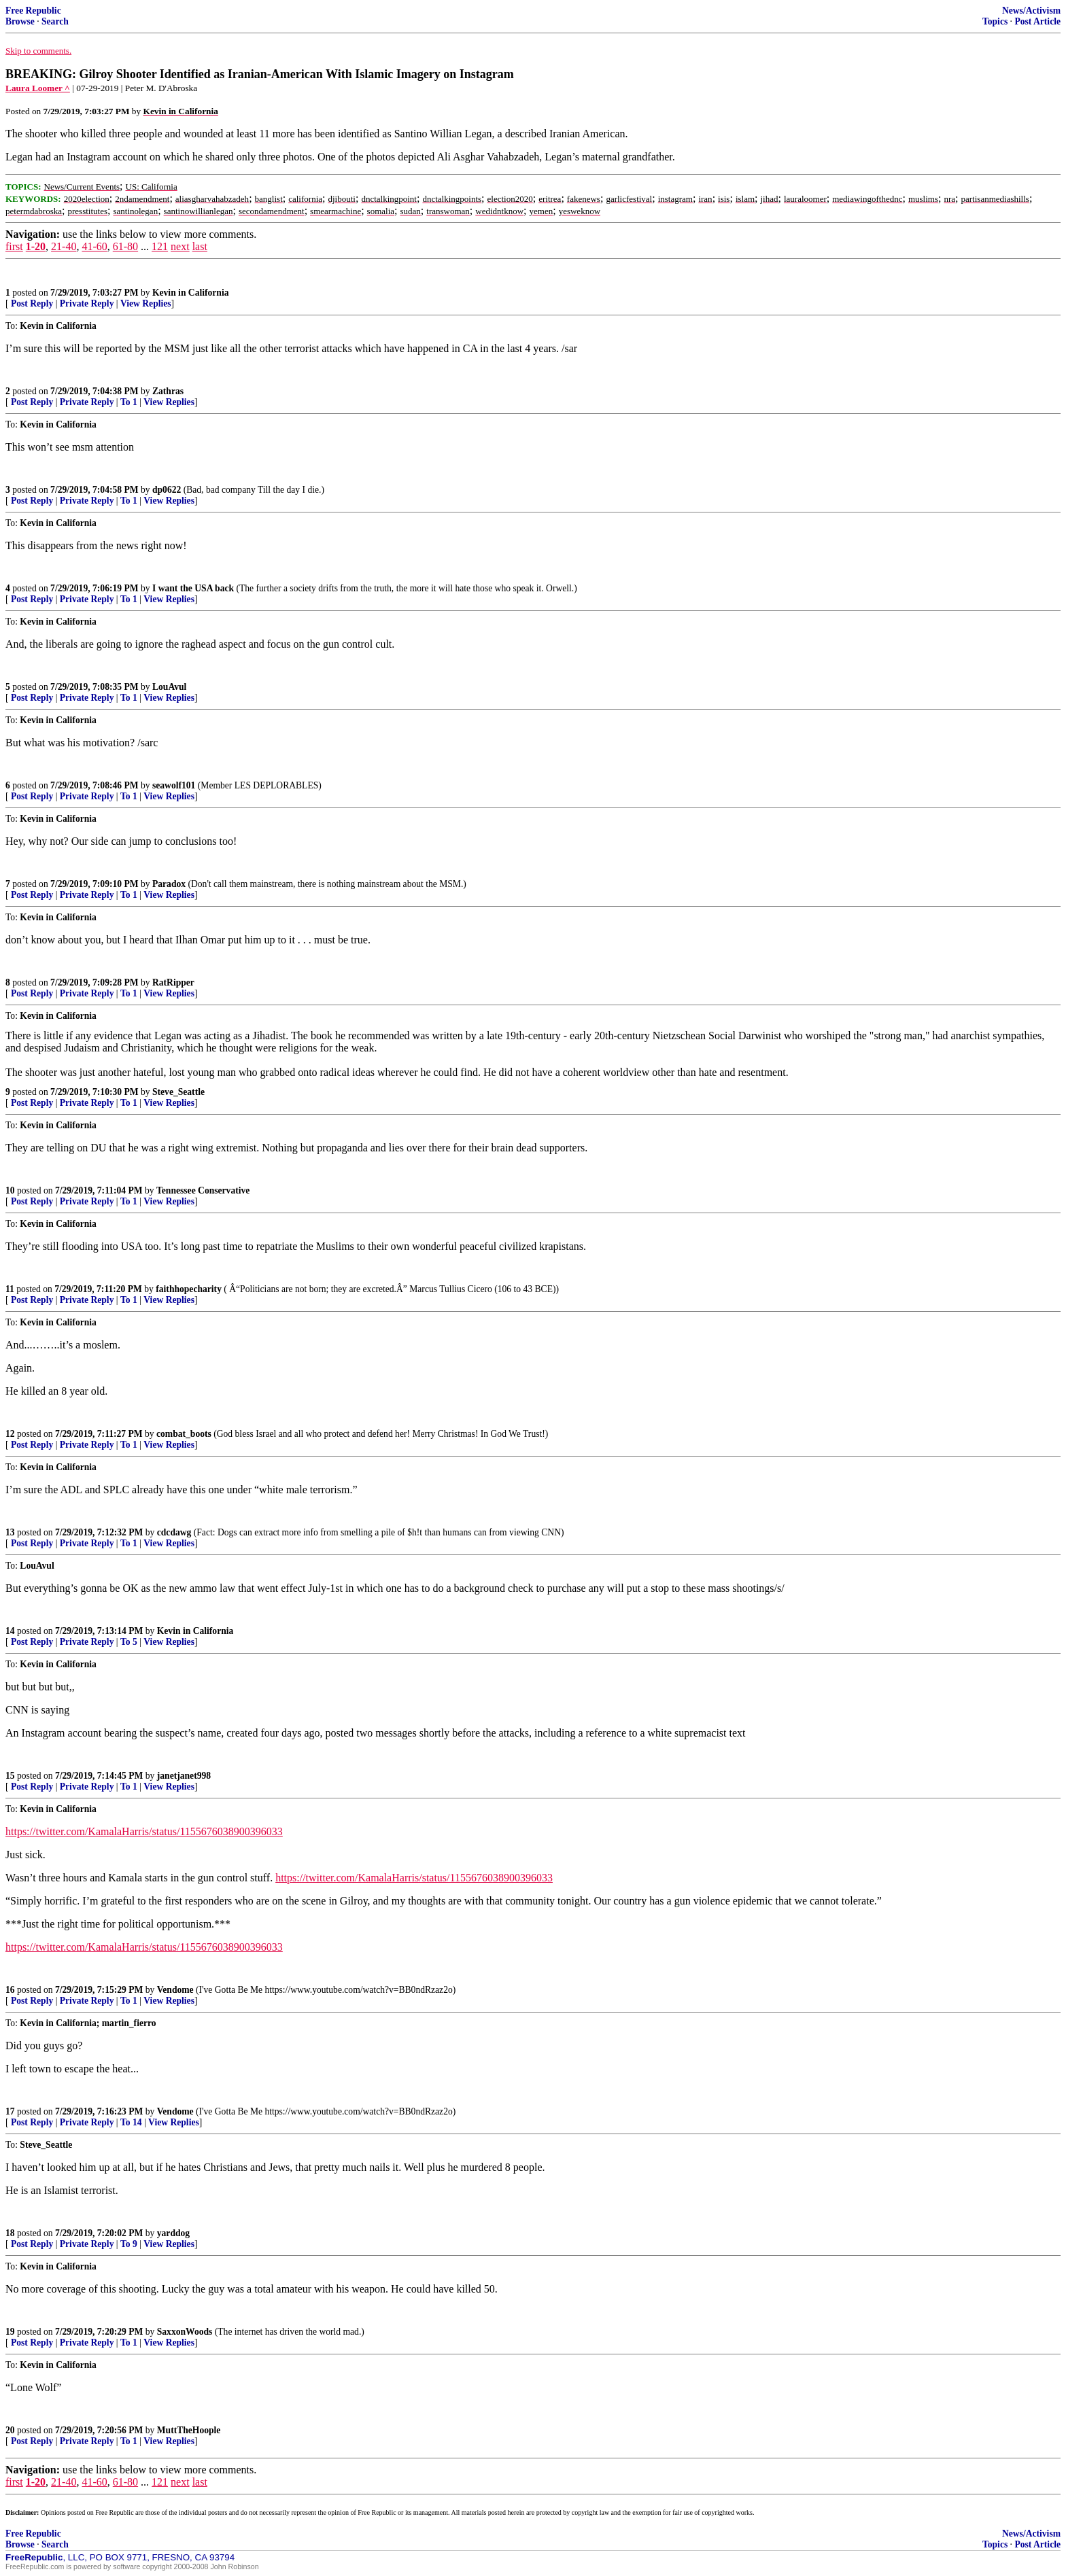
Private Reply (87, 303)
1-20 (36, 246)
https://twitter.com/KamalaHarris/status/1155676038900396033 (144, 1831)
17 (10, 2111)
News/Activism (1031, 10)
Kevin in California (190, 293)
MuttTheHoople (189, 2430)
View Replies (145, 303)
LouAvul (169, 687)
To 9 (128, 2244)
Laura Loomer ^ (37, 88)
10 (10, 1190)
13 (10, 1532)
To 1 (128, 402)
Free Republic (33, 10)
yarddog (173, 2233)
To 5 (128, 1642)
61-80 (125, 246)
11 (9, 1289)
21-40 (63, 246)
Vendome (175, 1990)
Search (55, 21)
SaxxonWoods (185, 2332)
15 (10, 1776)
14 (10, 1631)
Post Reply (32, 303)
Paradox (169, 884)
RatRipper (173, 982)
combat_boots (183, 1434)
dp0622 (166, 490)
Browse (20, 21)
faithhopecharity (189, 1289)
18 (10, 2233)
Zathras (168, 391)
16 (10, 1990)
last (199, 246)
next (180, 246)
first (14, 246)
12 (10, 1434)
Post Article (1037, 21)
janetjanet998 (184, 1776)
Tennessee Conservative (203, 1190)
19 (10, 2332)
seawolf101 (173, 785)
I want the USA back (193, 588)
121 (160, 246)
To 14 (131, 2122)
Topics (995, 21)
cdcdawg (174, 1532)
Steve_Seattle (178, 1092)
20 (10, 2430)
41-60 (94, 246)
